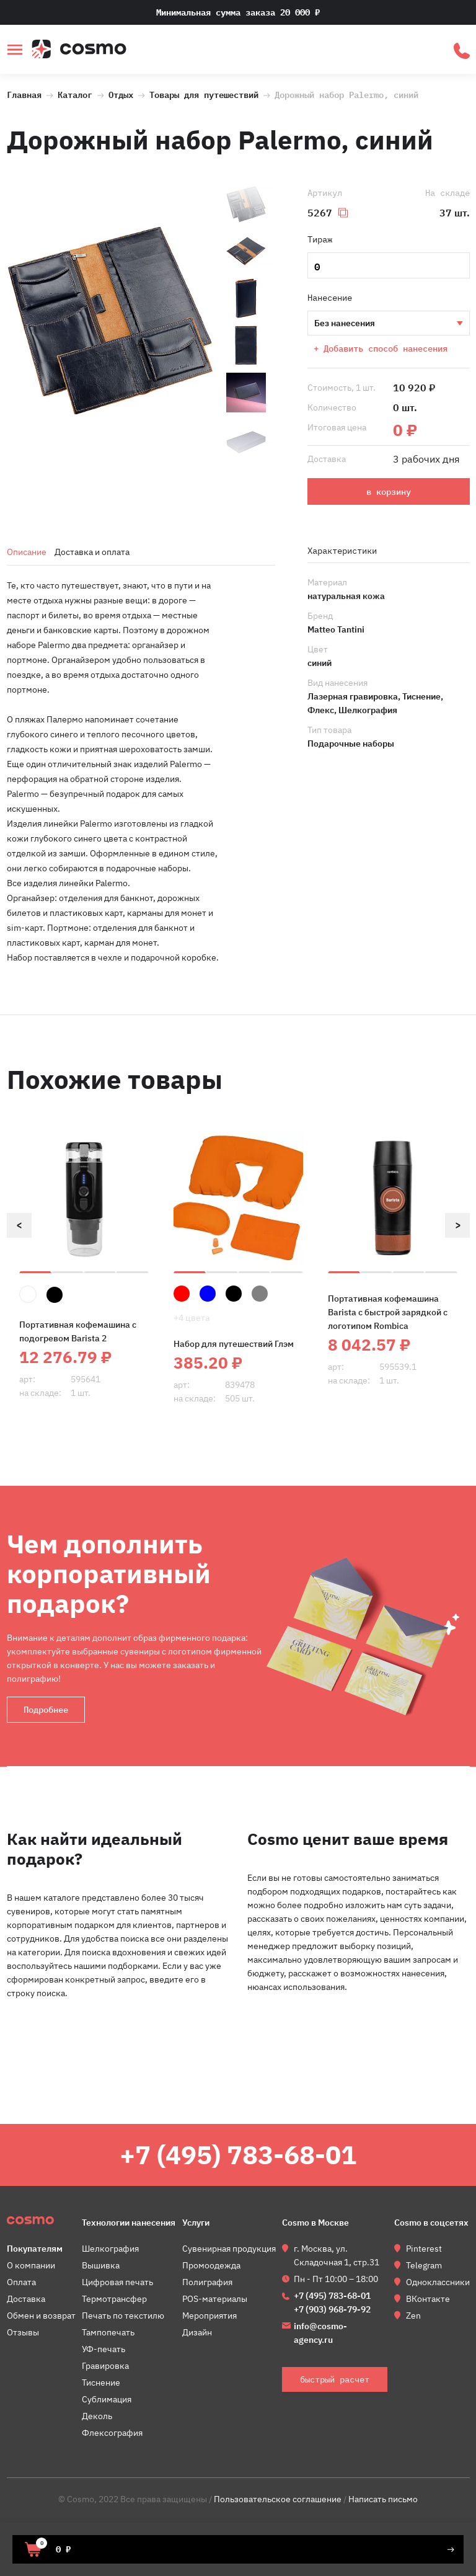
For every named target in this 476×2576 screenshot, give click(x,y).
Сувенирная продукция (229, 2248)
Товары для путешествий (206, 93)
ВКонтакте (428, 2298)
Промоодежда (211, 2265)
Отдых (120, 93)
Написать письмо (383, 2499)
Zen (413, 2315)
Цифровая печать (117, 2282)
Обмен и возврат (41, 2315)
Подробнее (46, 1709)
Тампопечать (108, 2332)
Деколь (97, 2416)
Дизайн (197, 2332)
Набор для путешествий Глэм (234, 1343)
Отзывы (23, 2332)
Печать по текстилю (123, 2315)
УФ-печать (103, 2349)
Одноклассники (438, 2282)
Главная (24, 93)
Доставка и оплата (92, 551)
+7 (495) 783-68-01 (238, 2155)
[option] (110, 322)
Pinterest (424, 2248)
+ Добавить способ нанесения (380, 348)
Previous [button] (19, 1225)
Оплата (21, 2282)
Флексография (112, 2432)
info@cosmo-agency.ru (320, 2333)
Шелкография (110, 2248)
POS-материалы (214, 2298)
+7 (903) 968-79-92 (332, 2309)
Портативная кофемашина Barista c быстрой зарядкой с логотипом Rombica (387, 1312)
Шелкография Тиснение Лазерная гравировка (388, 323)
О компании (31, 2265)
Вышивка (101, 2265)
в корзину (388, 491)
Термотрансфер (114, 2298)
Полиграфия (207, 2282)
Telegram (424, 2265)
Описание (26, 551)
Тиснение (101, 2382)
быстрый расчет (462, 51)
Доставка (26, 2298)
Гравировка (105, 2365)
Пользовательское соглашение (278, 2499)
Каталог (75, 93)
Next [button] (457, 1225)
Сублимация (106, 2399)
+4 (192, 1317)
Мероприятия (209, 2315)
